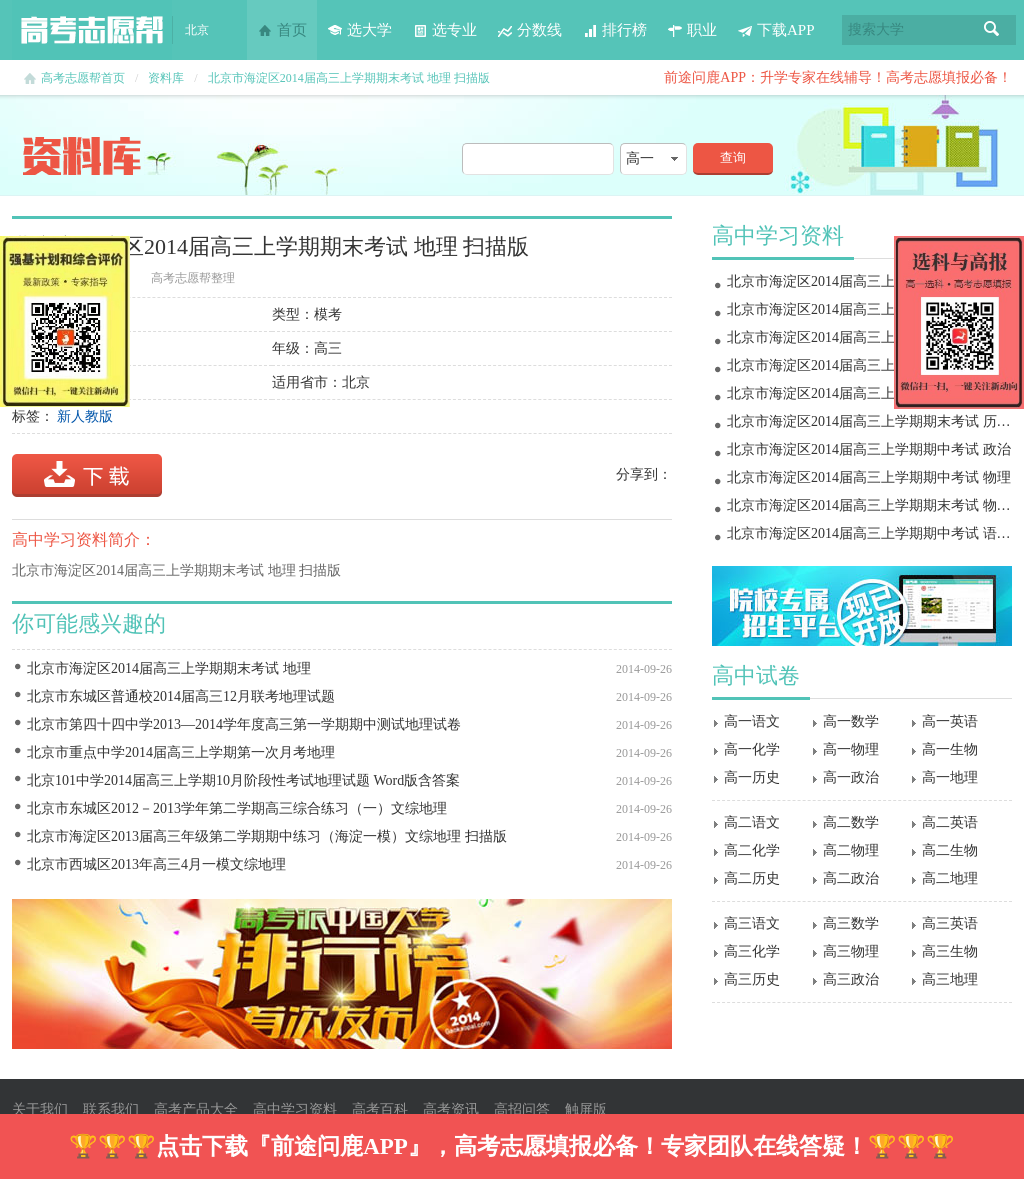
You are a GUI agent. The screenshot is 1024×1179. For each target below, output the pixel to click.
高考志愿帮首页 (83, 78)
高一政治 (851, 777)
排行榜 (614, 30)
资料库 (166, 78)
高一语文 (752, 721)
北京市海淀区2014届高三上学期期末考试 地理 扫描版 (349, 78)
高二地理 (950, 878)
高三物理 (851, 951)
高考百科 (380, 1109)
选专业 (444, 30)
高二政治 (851, 878)
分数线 (529, 30)
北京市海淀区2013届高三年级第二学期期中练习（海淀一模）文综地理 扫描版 (267, 836)
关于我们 (40, 1109)
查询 (733, 157)
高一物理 (851, 749)
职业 (692, 30)
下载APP (776, 30)
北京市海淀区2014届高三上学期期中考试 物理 (869, 477)
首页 (282, 30)
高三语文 (752, 923)
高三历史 (752, 979)
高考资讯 (451, 1109)
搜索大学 (876, 29)
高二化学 (752, 850)
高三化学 (752, 951)
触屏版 (586, 1109)
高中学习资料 (295, 1109)
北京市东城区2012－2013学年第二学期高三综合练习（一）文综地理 (237, 808)
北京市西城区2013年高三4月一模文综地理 (156, 864)
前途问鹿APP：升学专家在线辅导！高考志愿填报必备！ (838, 77)
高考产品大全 (196, 1109)
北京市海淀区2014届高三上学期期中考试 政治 (869, 449)
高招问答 (522, 1109)
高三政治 (851, 979)
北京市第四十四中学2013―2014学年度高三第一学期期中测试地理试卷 (244, 724)
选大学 (359, 30)
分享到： (644, 474)
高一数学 (851, 721)
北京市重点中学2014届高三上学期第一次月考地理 (181, 752)
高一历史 (752, 777)
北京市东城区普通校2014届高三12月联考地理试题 (181, 696)
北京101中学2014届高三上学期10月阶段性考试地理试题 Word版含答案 (243, 780)
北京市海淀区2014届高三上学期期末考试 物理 (869, 281)
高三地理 (950, 979)
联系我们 (111, 1109)
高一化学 (752, 749)
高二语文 (752, 822)
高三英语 (950, 923)
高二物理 (851, 850)
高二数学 (851, 822)
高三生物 (950, 951)
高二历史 (752, 878)
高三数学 (851, 923)
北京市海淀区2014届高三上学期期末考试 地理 (169, 668)
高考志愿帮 (92, 30)
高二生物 (950, 850)
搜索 (992, 30)
